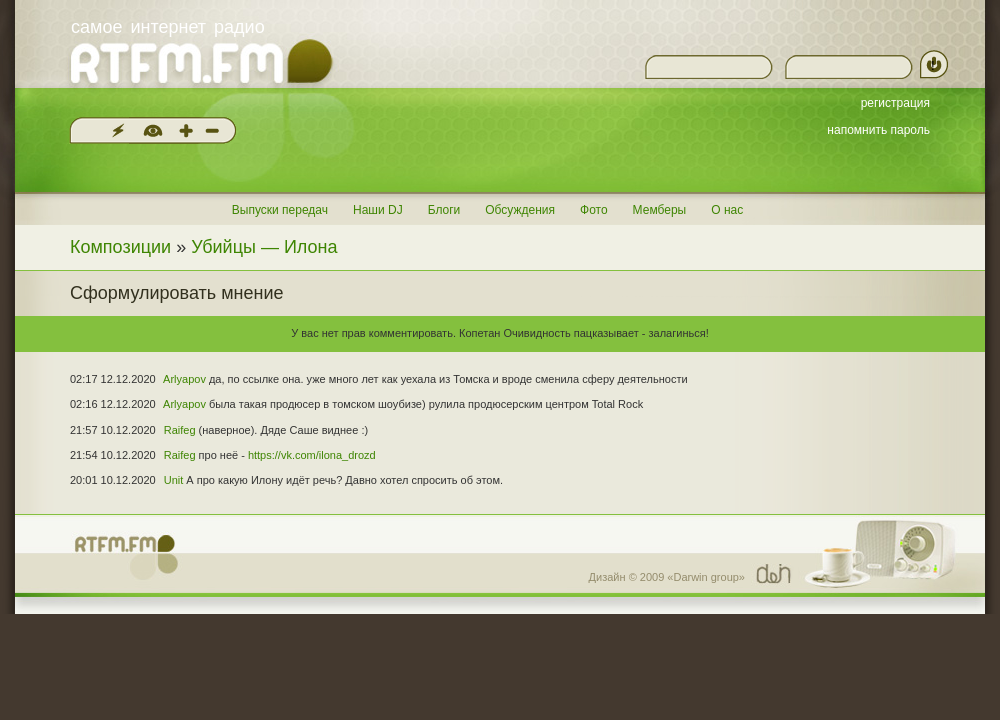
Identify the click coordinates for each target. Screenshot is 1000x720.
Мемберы (660, 210)
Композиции (120, 247)
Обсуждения (520, 210)
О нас (727, 210)
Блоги (444, 210)
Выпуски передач (280, 210)
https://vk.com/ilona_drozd (312, 455)
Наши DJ (378, 210)
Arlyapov (184, 379)
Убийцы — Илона (264, 247)
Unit (174, 480)
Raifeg (180, 430)
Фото (594, 210)
